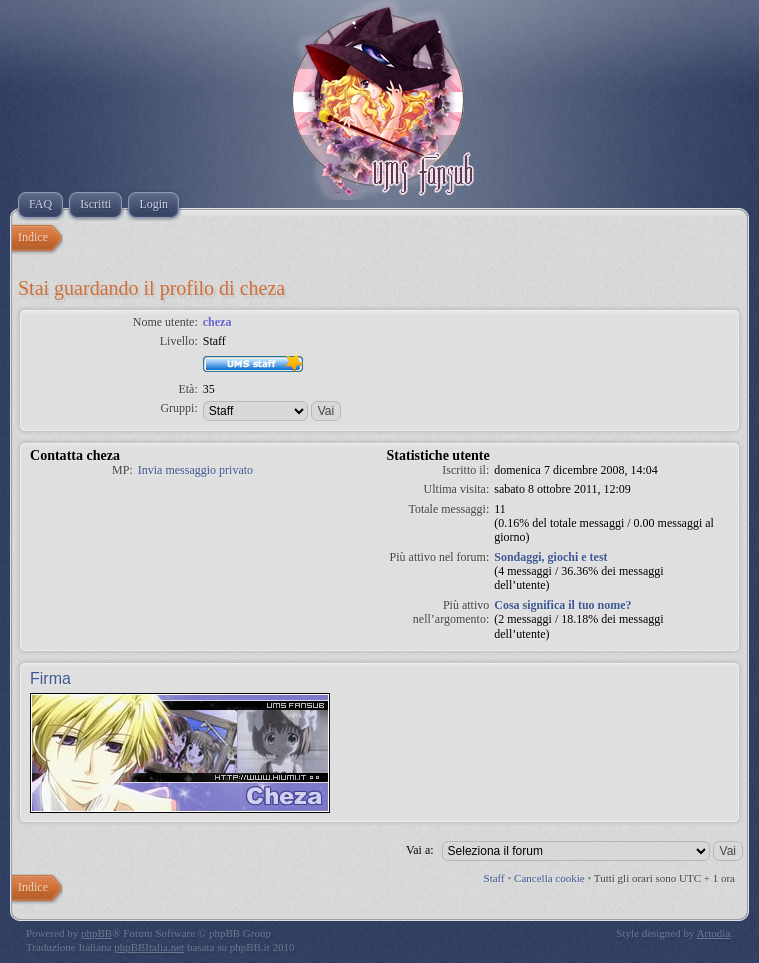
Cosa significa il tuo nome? (562, 605)
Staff (494, 878)
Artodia (714, 933)
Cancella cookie (549, 878)
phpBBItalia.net (149, 947)
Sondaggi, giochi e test (550, 557)
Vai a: (420, 850)
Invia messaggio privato (195, 470)
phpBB (96, 933)
